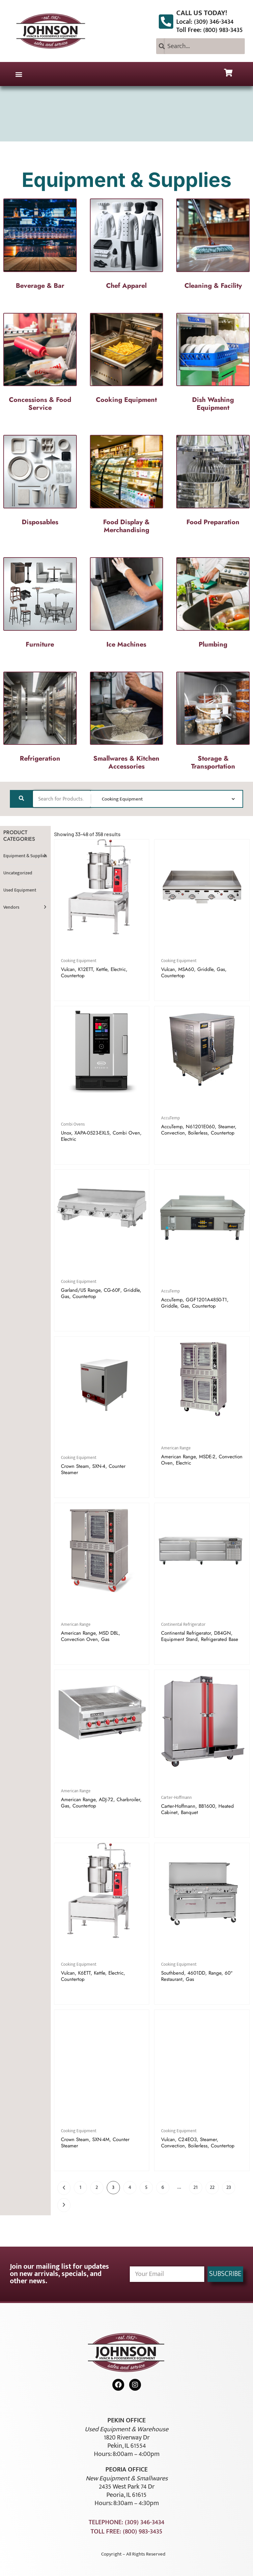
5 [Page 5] (146, 2187)
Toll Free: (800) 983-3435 (209, 30)
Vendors (11, 907)
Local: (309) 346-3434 (205, 21)
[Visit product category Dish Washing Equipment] (213, 364)
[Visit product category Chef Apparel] (126, 245)
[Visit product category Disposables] (40, 482)
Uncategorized (17, 873)
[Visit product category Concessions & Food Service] (40, 364)
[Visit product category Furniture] (40, 604)
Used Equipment (19, 890)
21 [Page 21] (195, 2187)
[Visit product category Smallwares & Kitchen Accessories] (126, 723)
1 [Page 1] (80, 2187)
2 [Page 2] (97, 2187)
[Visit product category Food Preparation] (213, 482)
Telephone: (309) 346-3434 (126, 2522)
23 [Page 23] (228, 2187)
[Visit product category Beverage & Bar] (40, 245)
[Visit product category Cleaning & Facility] (213, 245)
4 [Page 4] (129, 2187)
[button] (18, 74)
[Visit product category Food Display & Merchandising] (126, 486)
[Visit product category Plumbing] (213, 604)
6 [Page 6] (162, 2187)
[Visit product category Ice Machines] (126, 604)
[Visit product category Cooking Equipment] (126, 360)
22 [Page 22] (212, 2187)
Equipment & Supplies (25, 856)
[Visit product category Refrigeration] (40, 719)
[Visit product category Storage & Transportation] (213, 723)
